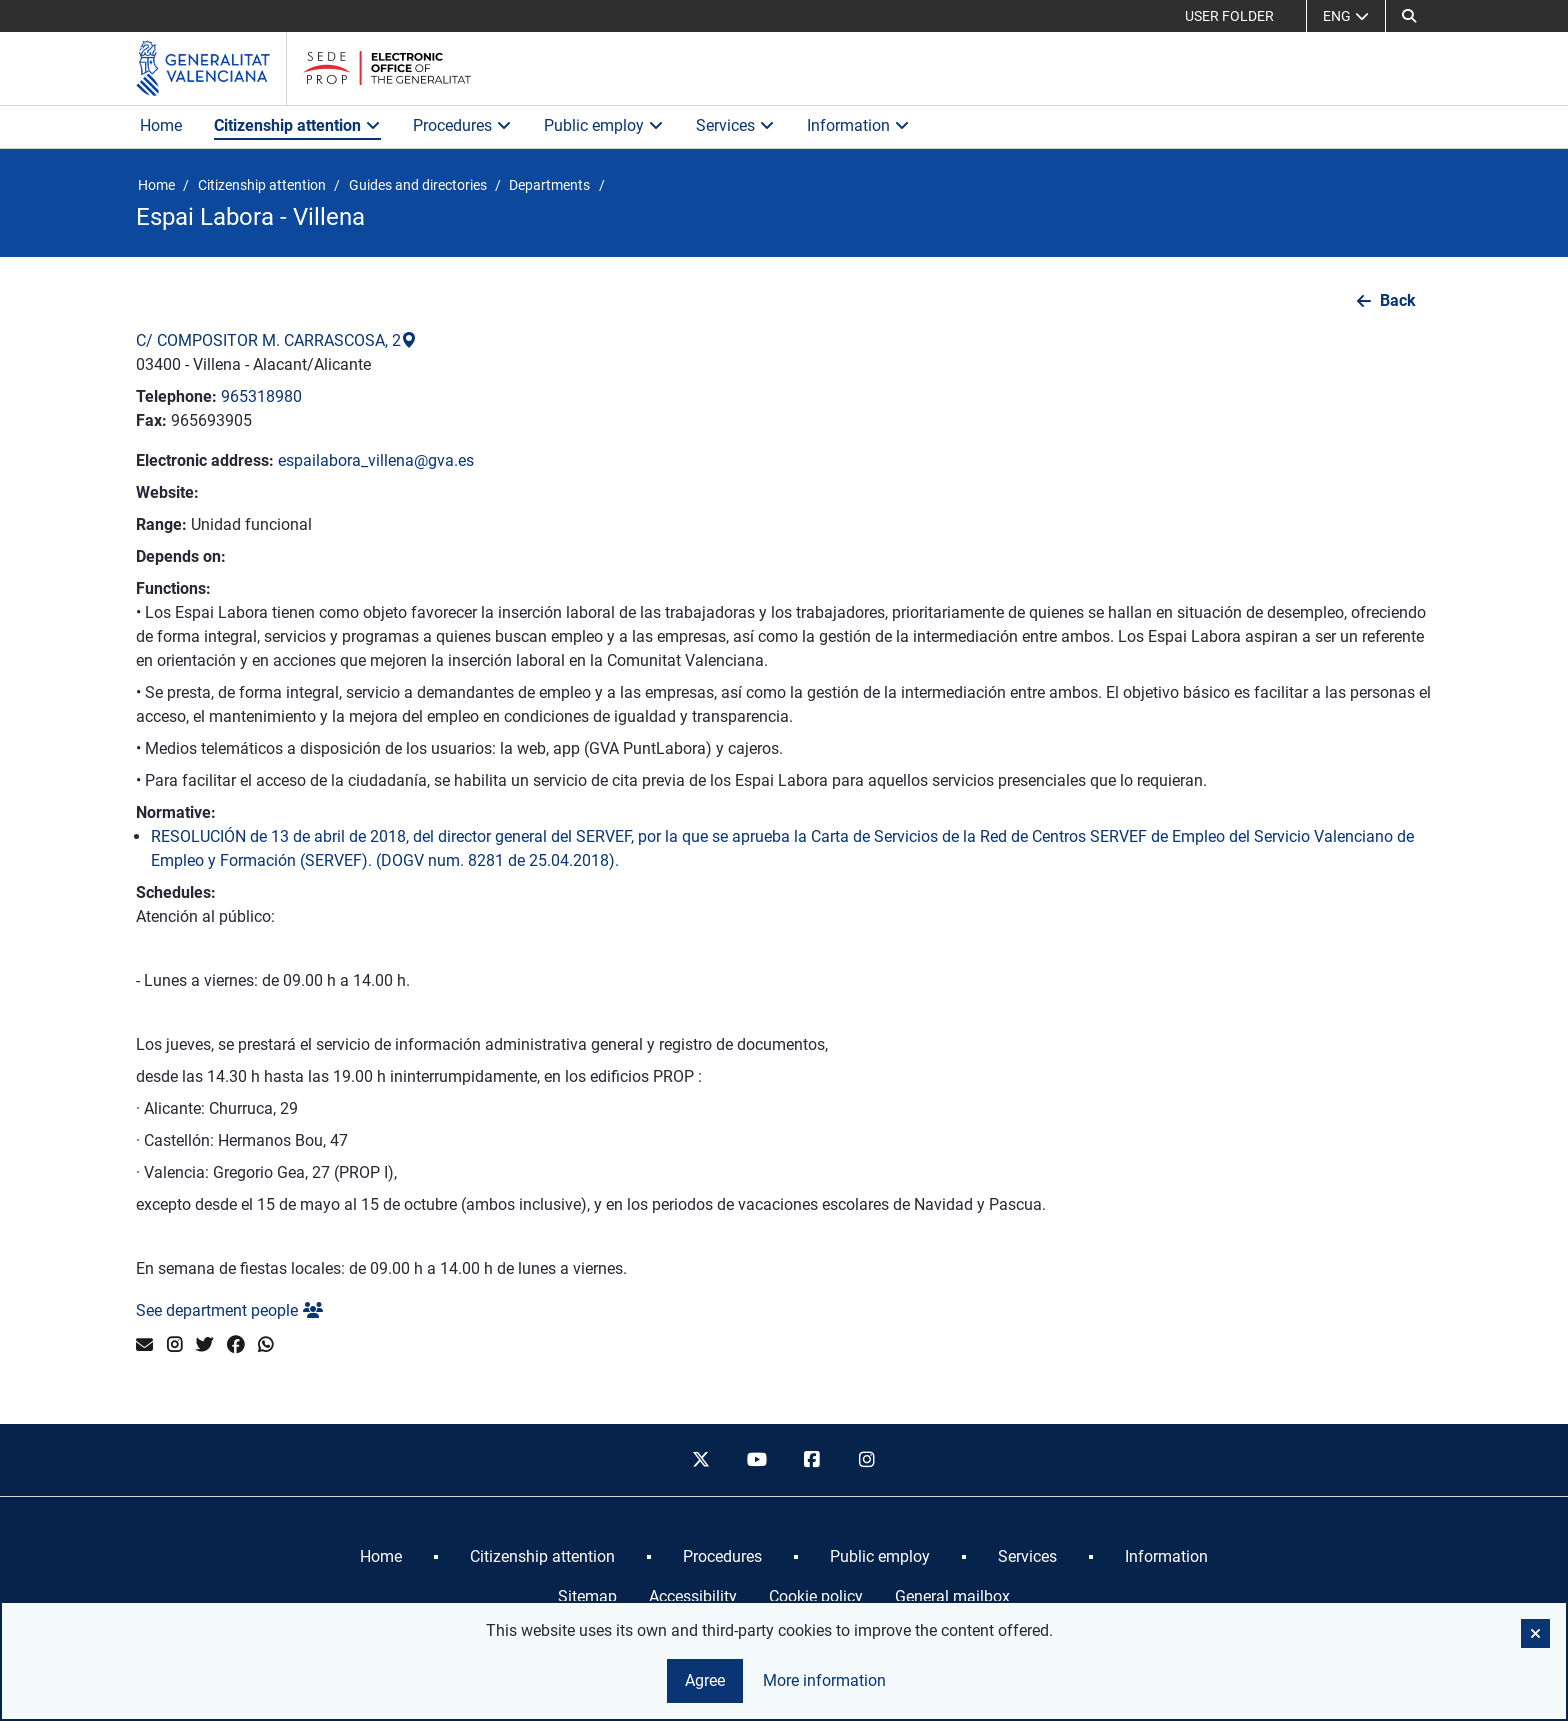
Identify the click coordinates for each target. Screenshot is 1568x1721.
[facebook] (812, 1460)
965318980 (261, 396)
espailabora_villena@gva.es (376, 460)
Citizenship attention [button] (297, 125)
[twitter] (701, 1460)
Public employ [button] (604, 125)
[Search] (1409, 16)
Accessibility (693, 1596)
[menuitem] (381, 1557)
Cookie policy (816, 1596)
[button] (1535, 1633)
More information (824, 1680)
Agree (705, 1680)
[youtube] (756, 1460)
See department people (229, 1310)
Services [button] (735, 125)
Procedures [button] (462, 125)
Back (1398, 300)
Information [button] (858, 125)
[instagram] (868, 1460)
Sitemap (587, 1596)
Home (161, 125)
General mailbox (952, 1596)
